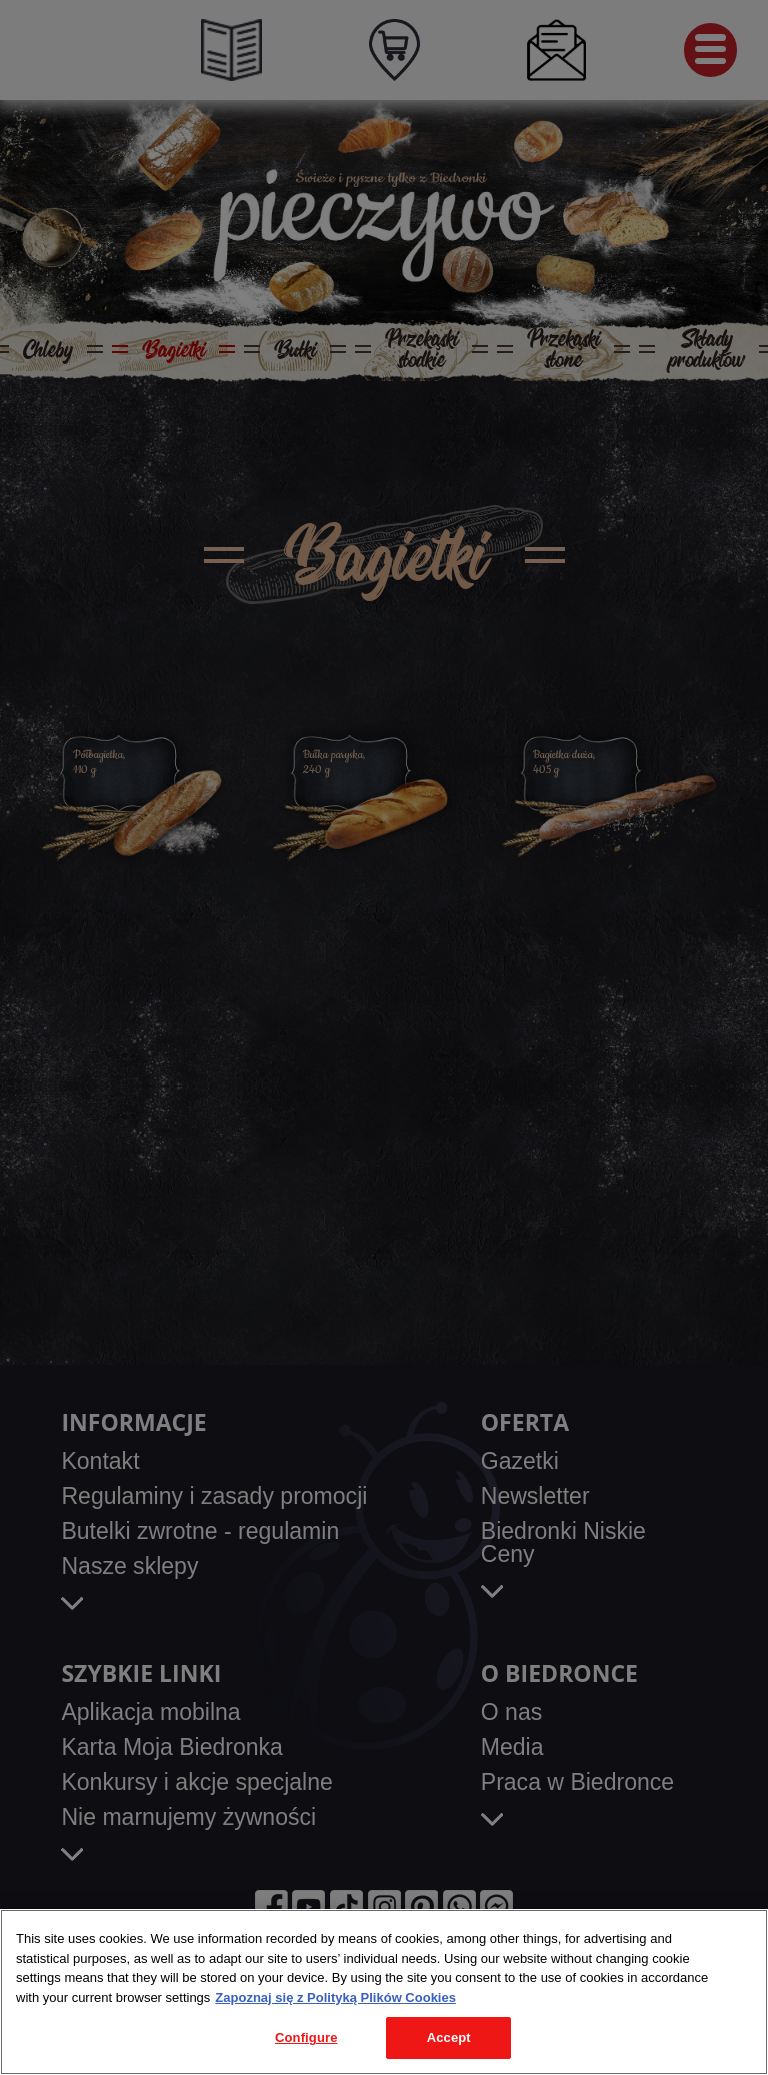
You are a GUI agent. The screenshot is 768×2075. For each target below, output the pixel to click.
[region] (384, 1992)
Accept (449, 2037)
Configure (306, 2037)
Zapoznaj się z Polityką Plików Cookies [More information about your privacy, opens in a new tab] (335, 1997)
